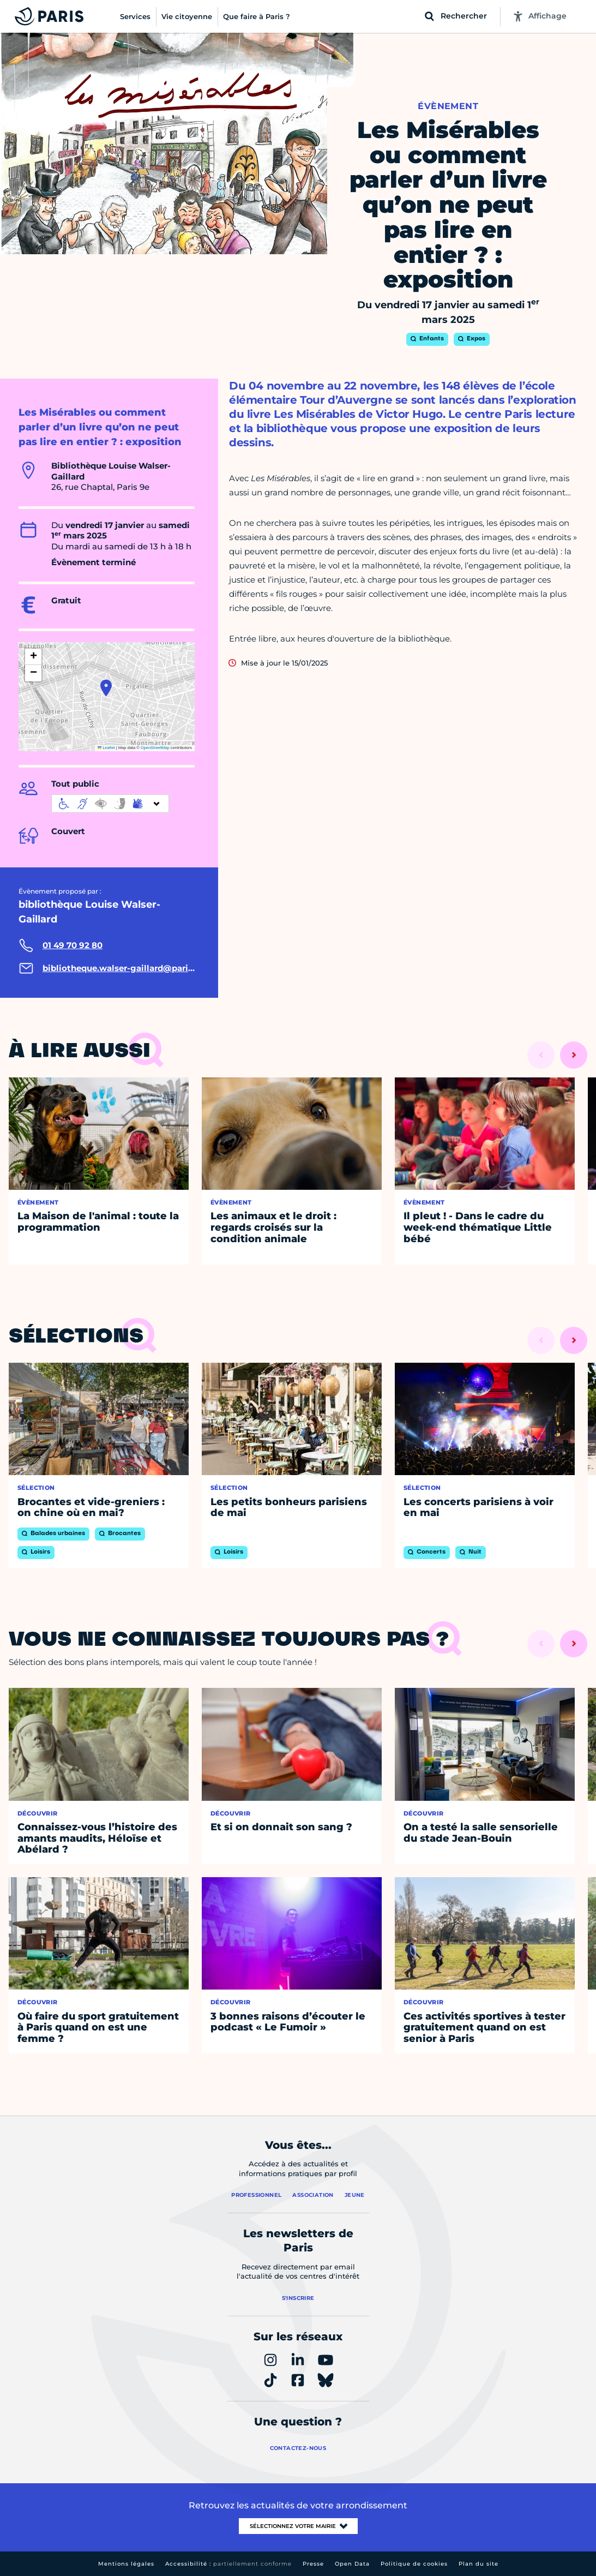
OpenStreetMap (155, 747)
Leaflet (106, 747)
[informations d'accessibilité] (110, 803)
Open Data (352, 2563)
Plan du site (478, 2563)
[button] (106, 688)
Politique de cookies (414, 2563)
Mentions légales (126, 2563)
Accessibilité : (228, 2563)
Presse (313, 2563)
